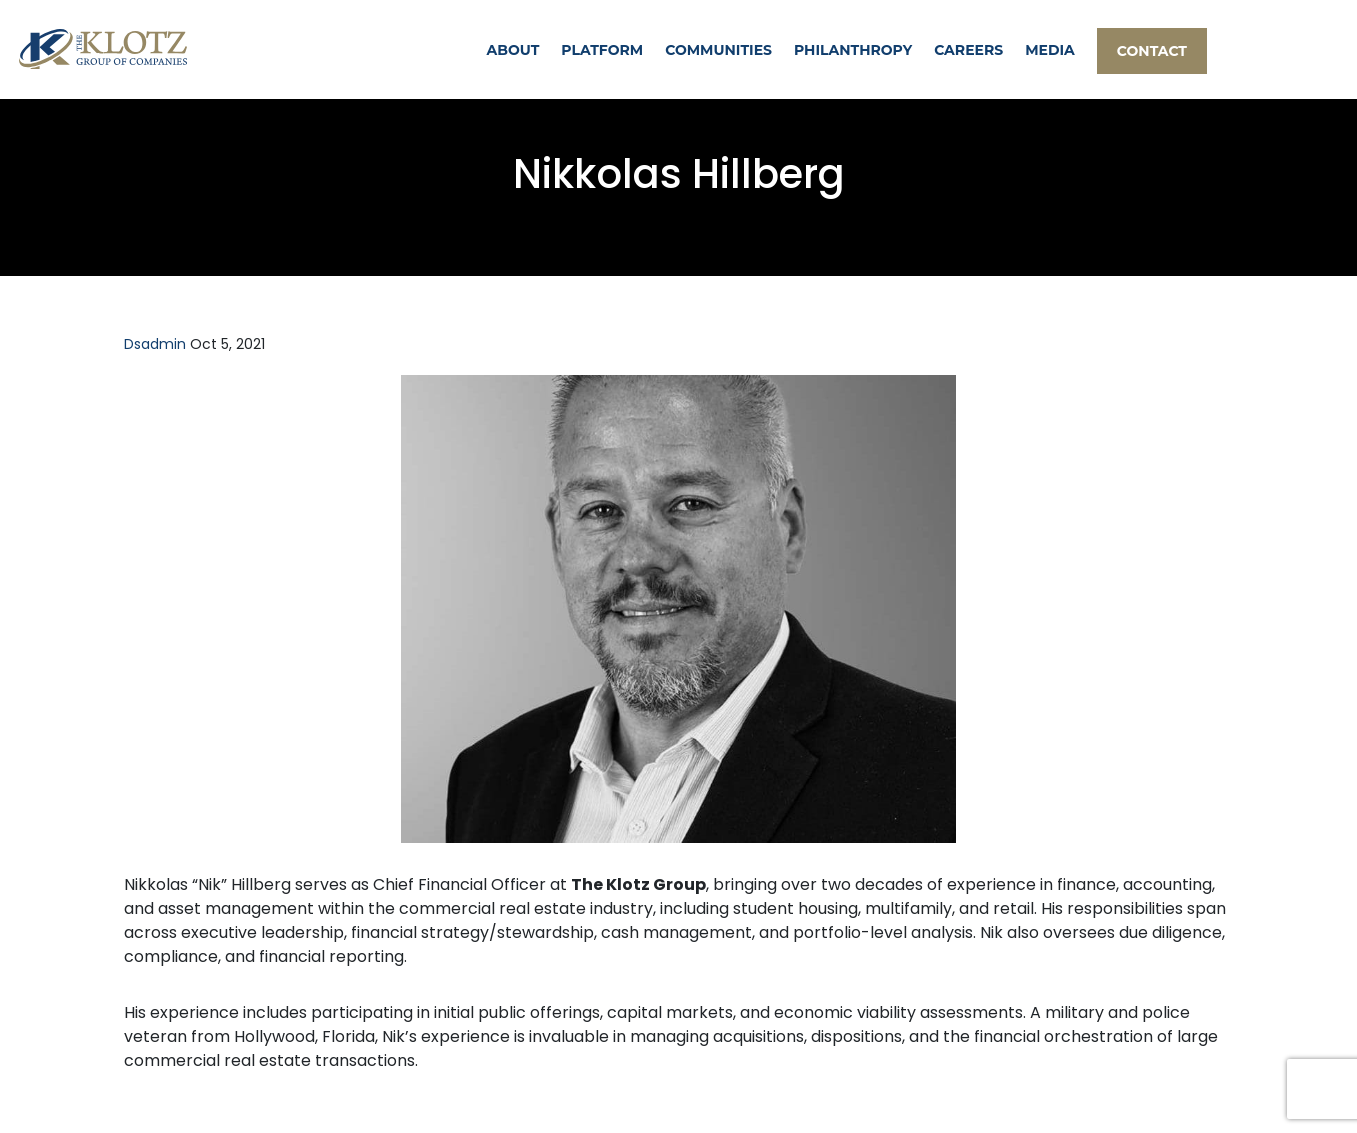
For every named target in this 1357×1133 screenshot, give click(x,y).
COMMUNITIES (718, 50)
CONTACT (1152, 51)
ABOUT (513, 50)
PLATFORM (602, 50)
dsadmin (155, 344)
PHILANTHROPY (853, 50)
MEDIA (1050, 50)
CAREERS (968, 50)
